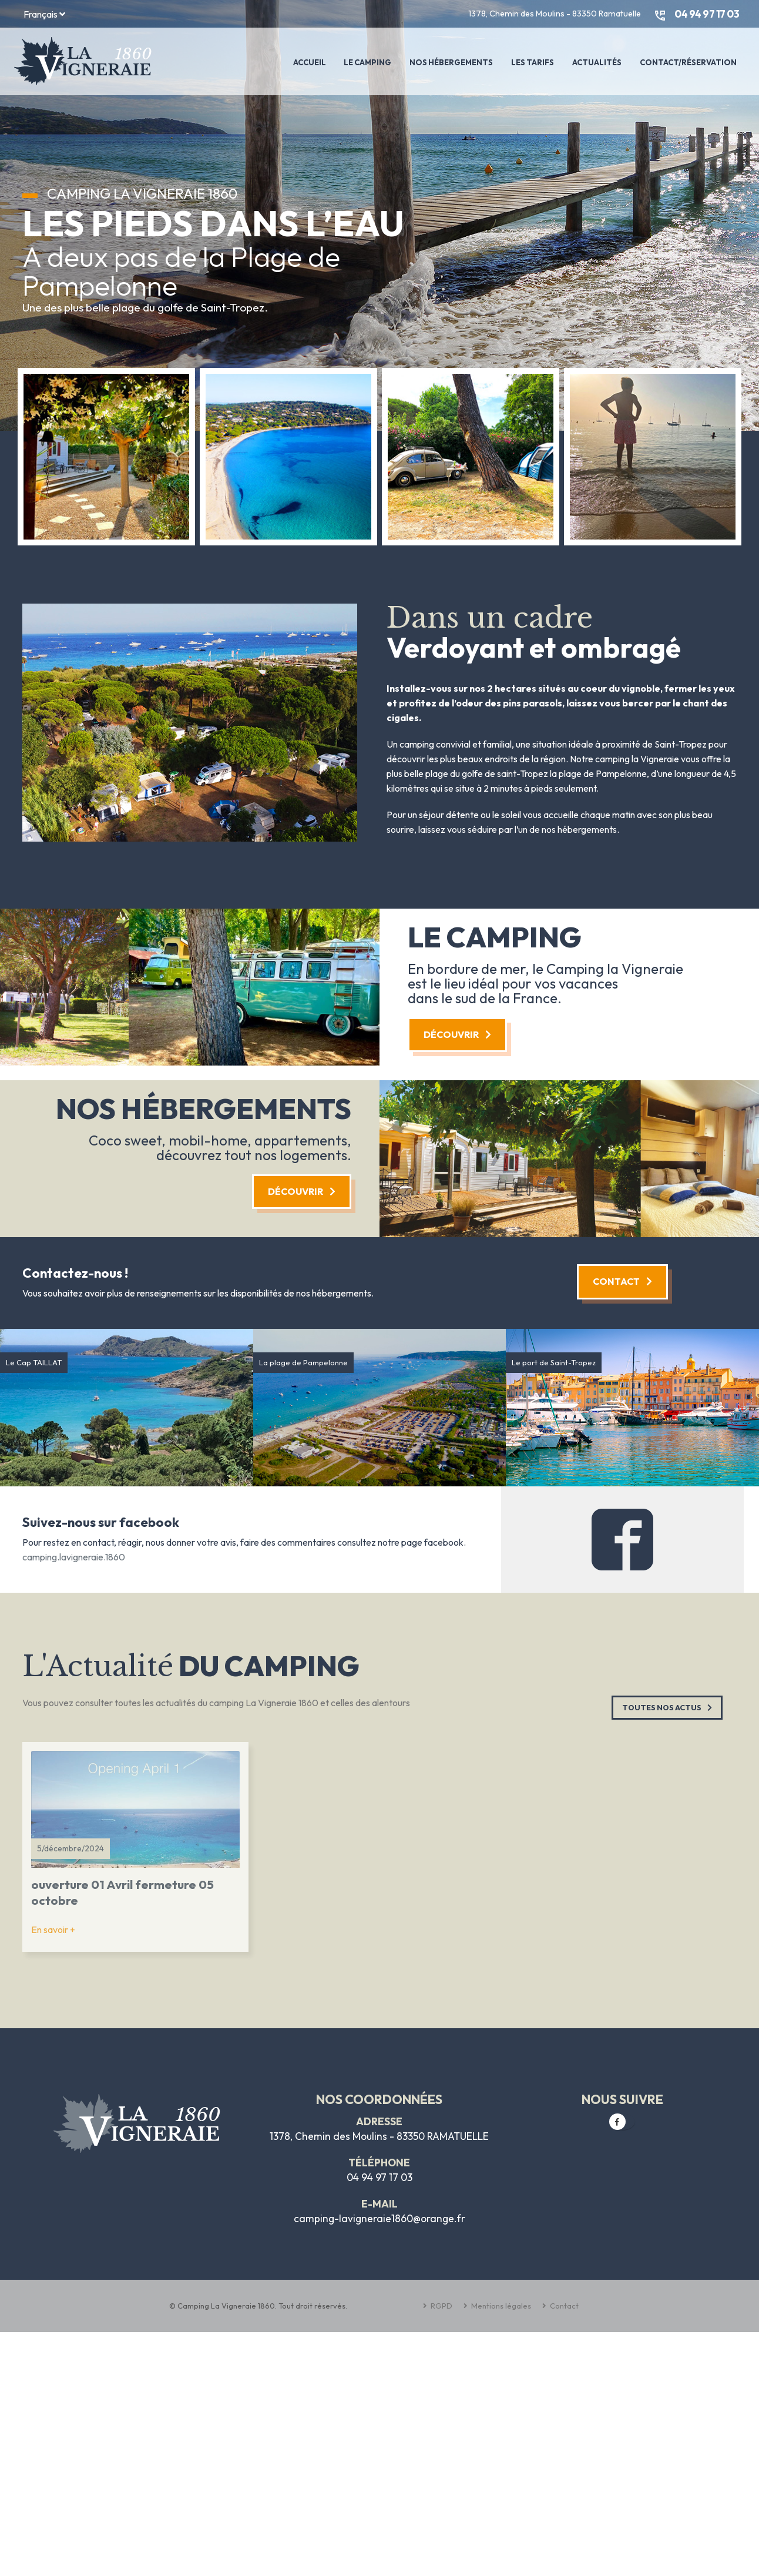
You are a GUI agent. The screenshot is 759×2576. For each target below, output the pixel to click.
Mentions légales (500, 2305)
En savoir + (53, 1929)
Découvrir (457, 1034)
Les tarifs (532, 62)
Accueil (309, 62)
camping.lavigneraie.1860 (73, 1557)
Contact (622, 1281)
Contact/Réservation (688, 62)
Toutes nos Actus (667, 1707)
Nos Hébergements (451, 62)
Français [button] (44, 14)
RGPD (440, 2305)
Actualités (597, 62)
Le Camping (367, 62)
